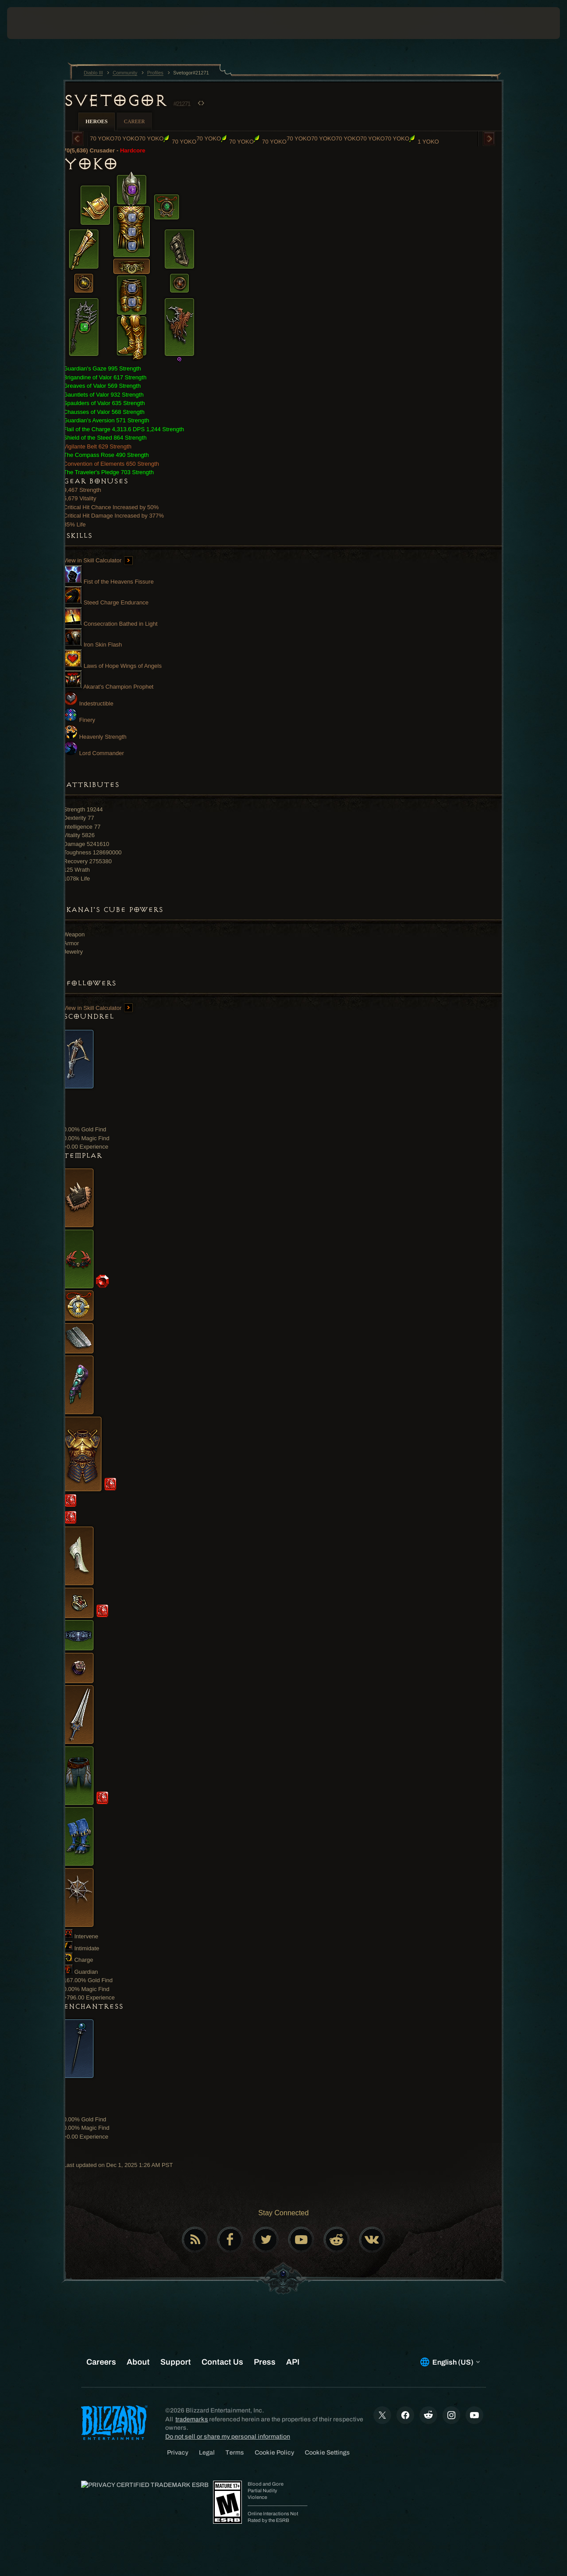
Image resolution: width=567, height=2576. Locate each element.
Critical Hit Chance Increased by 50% (111, 507)
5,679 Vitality (79, 498)
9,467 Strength (82, 490)
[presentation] (34, 23)
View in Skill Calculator (98, 560)
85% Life (74, 524)
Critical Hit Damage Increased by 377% (113, 515)
